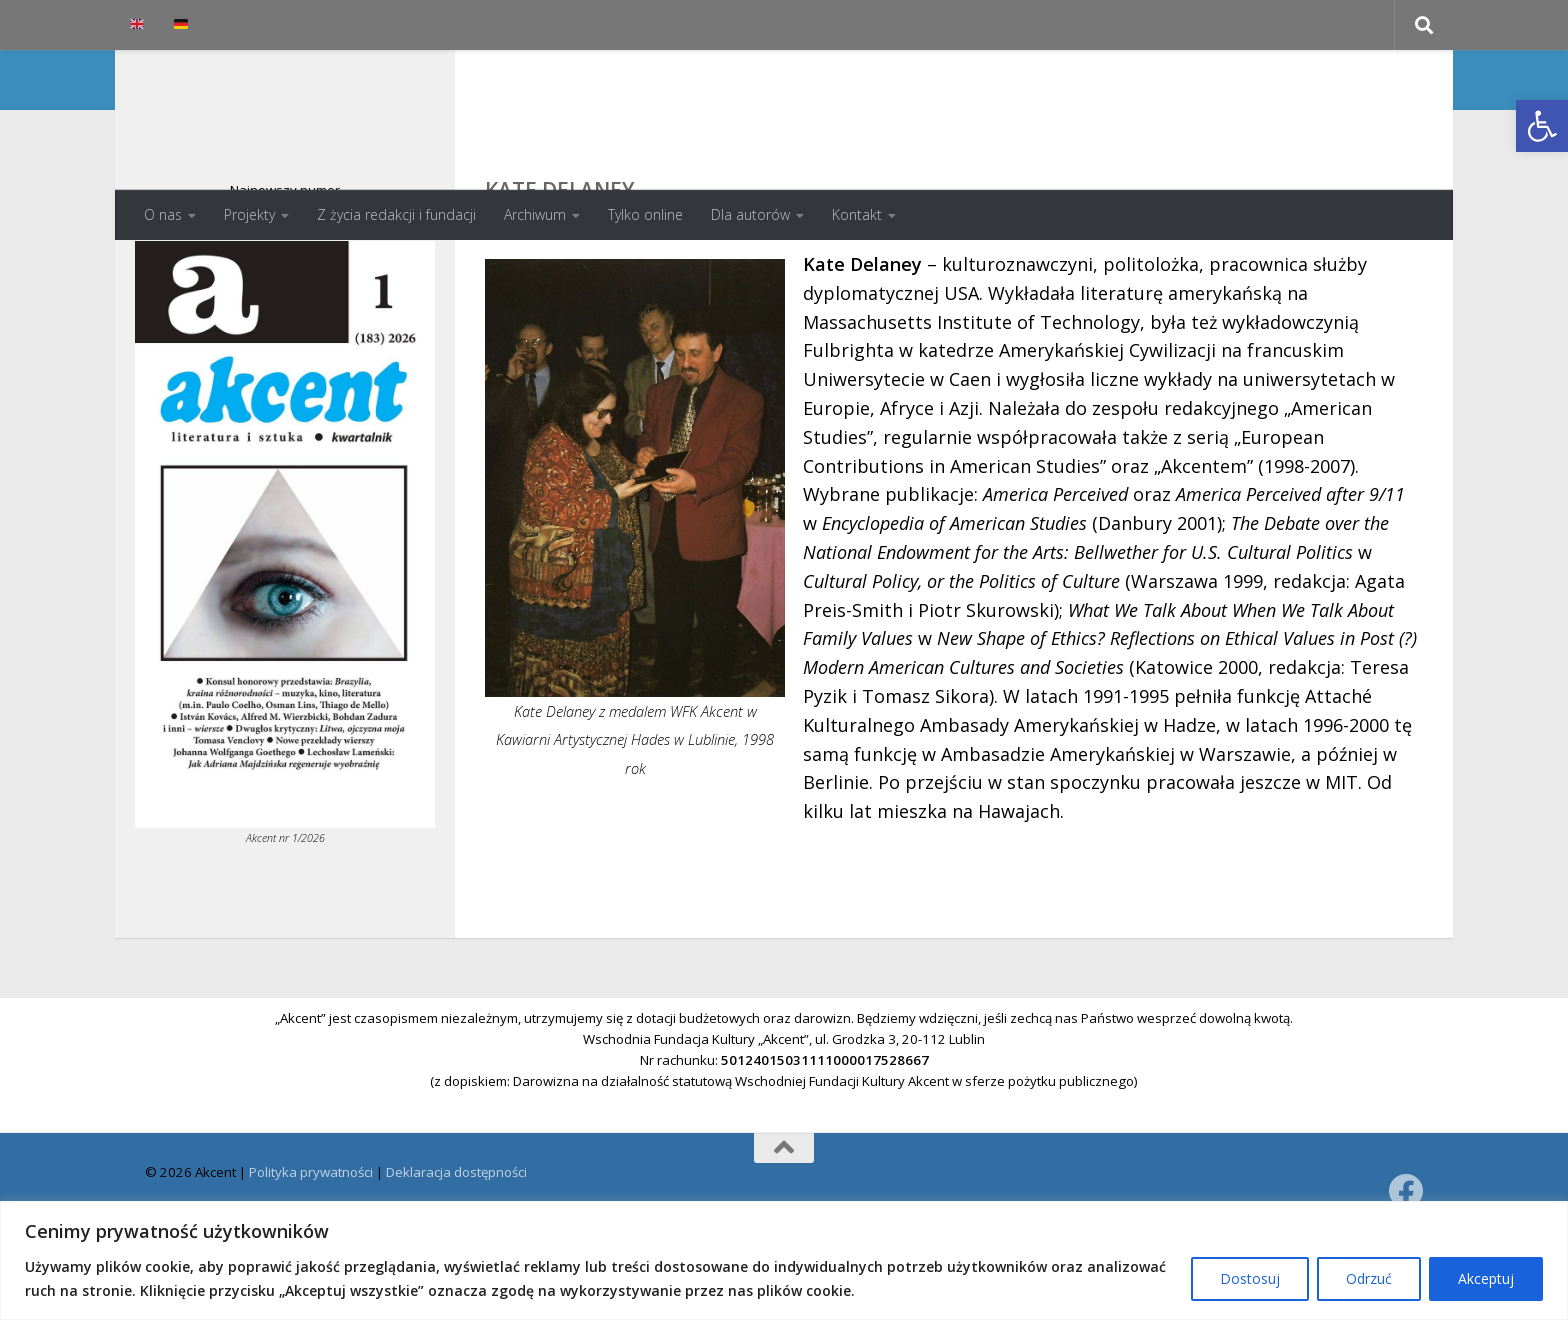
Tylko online (645, 214)
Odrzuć (1369, 1278)
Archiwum (535, 214)
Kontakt (857, 214)
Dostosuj (1250, 1278)
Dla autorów (750, 214)
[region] (784, 1260)
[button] (1542, 126)
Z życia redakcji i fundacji (396, 214)
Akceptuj (1486, 1278)
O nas (163, 214)
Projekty (249, 214)
